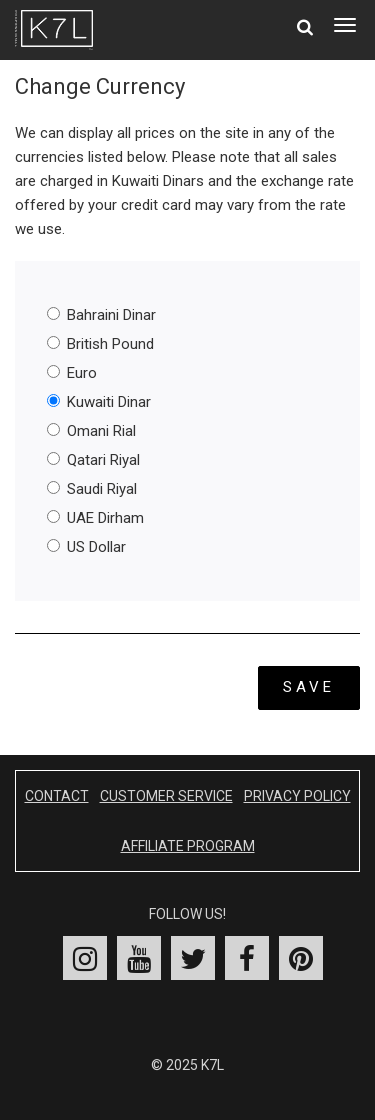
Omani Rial (91, 431)
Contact (57, 796)
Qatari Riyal (93, 460)
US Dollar (86, 547)
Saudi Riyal (92, 489)
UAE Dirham (95, 518)
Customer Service (166, 796)
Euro (72, 373)
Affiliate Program (188, 846)
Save (309, 687)
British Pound (100, 344)
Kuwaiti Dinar (99, 402)
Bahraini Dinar (101, 315)
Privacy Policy (297, 796)
